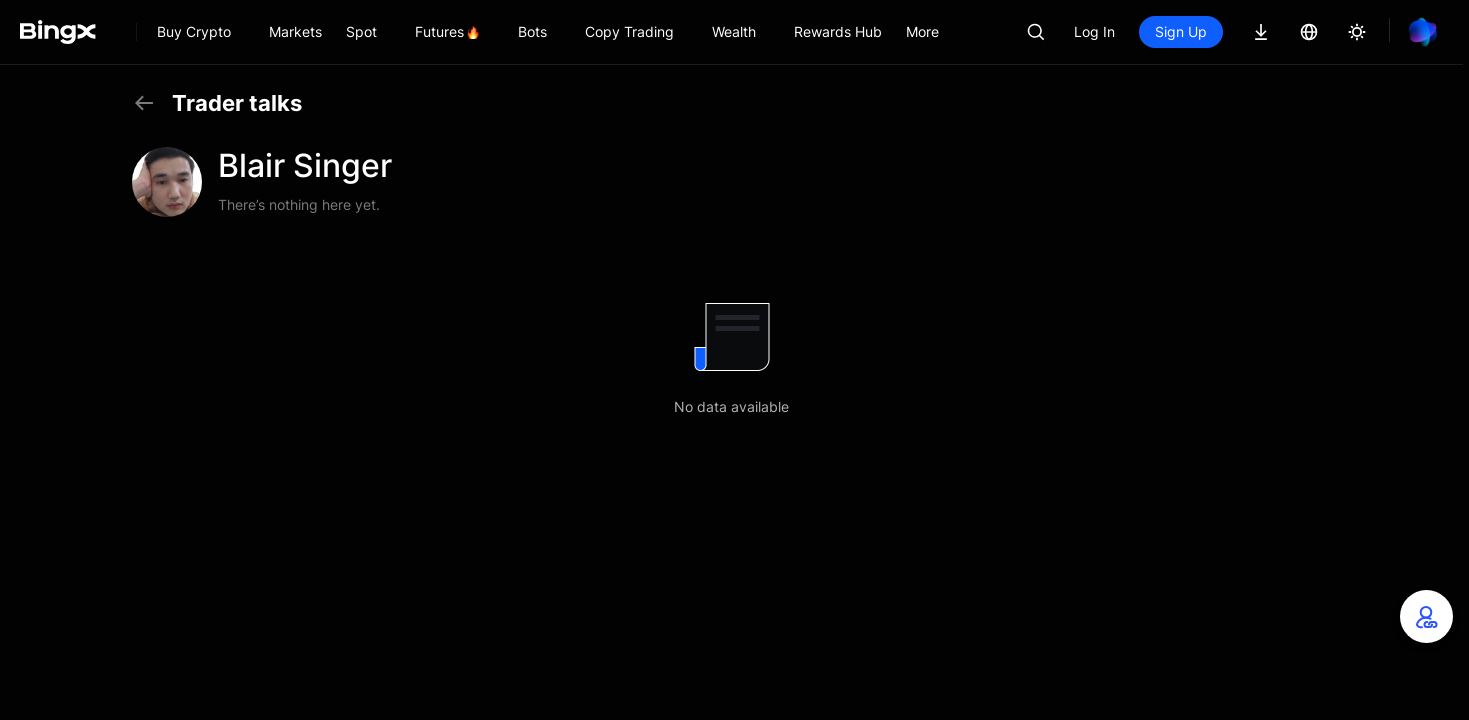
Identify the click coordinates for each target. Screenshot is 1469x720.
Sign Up (1181, 31)
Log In (1094, 31)
